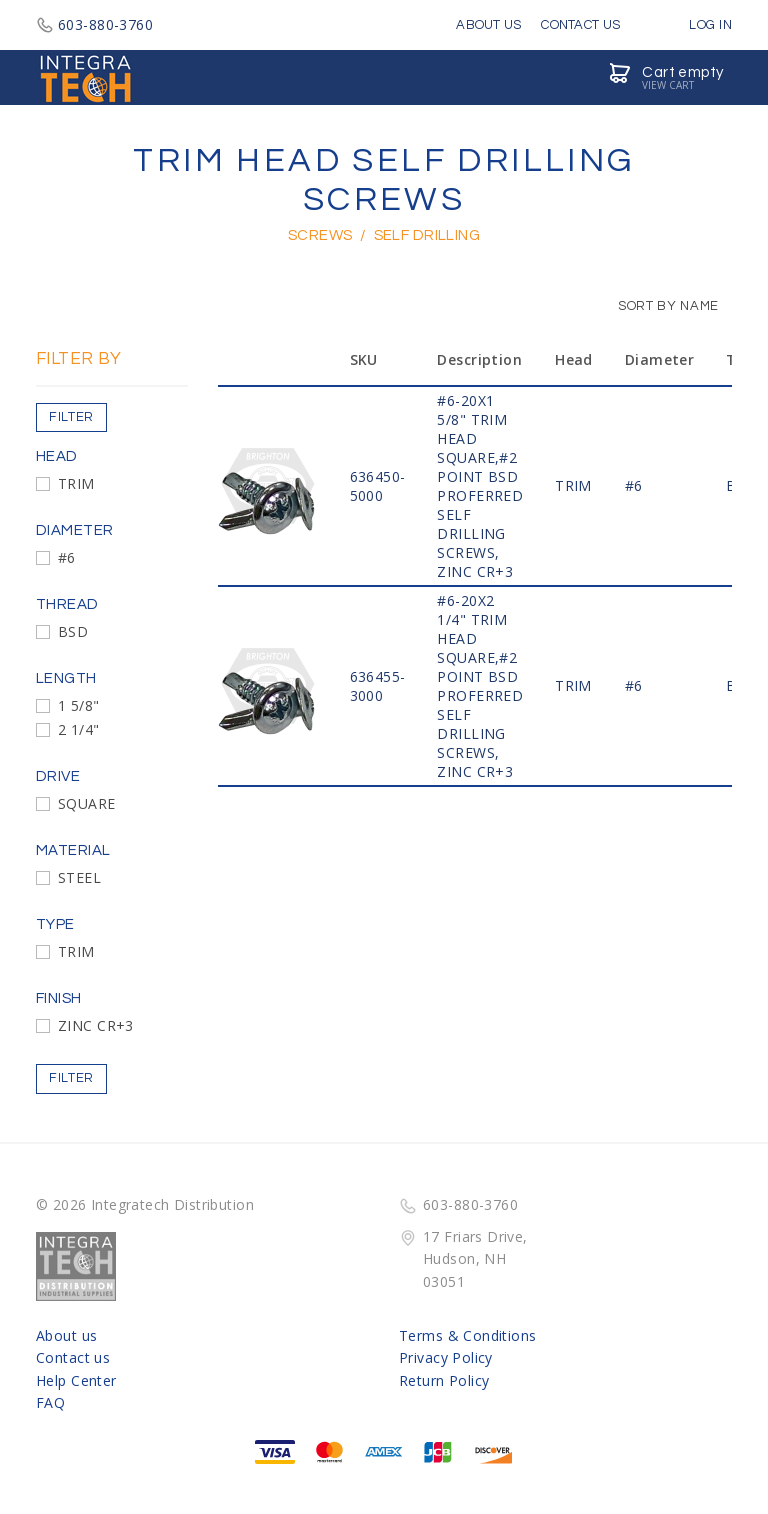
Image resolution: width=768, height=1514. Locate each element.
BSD (73, 631)
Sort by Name (658, 306)
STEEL (79, 877)
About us (66, 1335)
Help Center (76, 1380)
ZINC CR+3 (96, 1025)
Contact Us (580, 25)
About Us (488, 25)
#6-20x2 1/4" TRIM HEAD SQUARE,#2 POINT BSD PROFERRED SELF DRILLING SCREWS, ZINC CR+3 (480, 686)
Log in (696, 25)
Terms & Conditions (468, 1335)
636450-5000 (378, 486)
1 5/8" (79, 705)
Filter (71, 417)
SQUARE (87, 803)
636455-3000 (378, 686)
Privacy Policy (446, 1357)
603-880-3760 (94, 24)
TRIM (76, 483)
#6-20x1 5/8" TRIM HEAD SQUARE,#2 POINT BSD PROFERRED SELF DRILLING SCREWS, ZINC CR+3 (480, 486)
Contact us (73, 1357)
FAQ (50, 1402)
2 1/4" (79, 729)
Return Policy (444, 1380)
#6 (67, 557)
